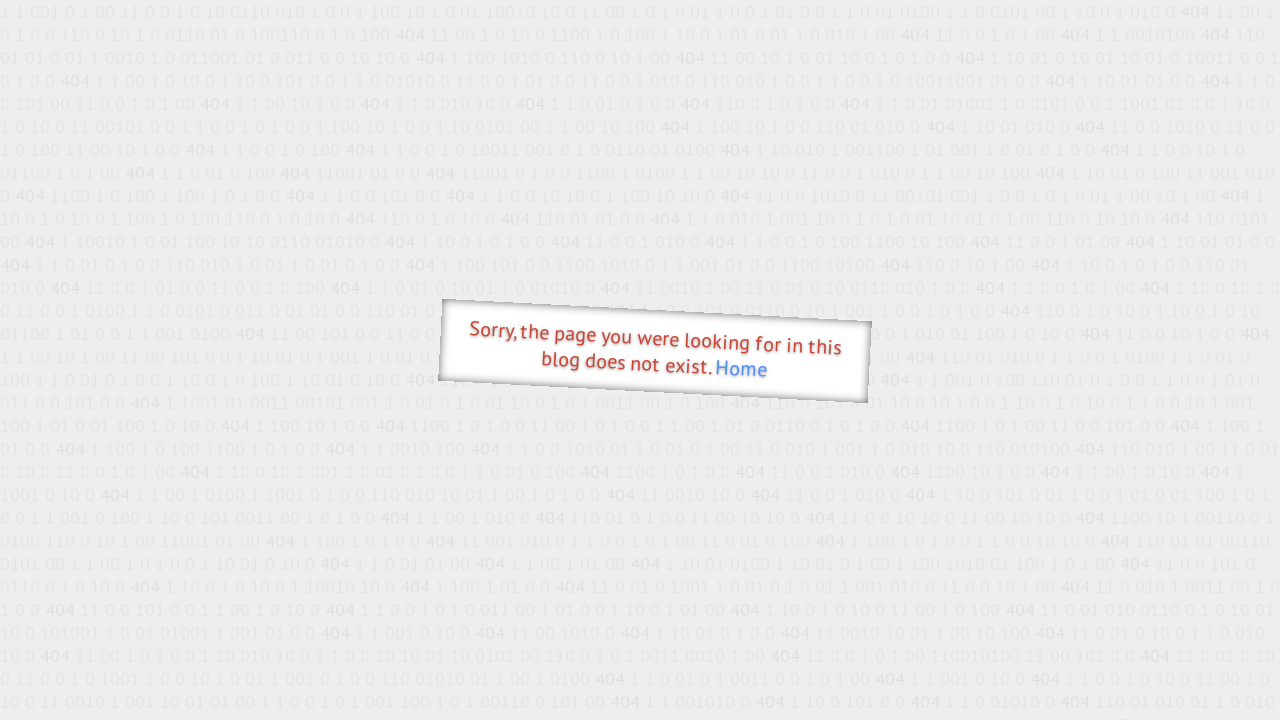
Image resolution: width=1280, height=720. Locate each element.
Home (741, 368)
